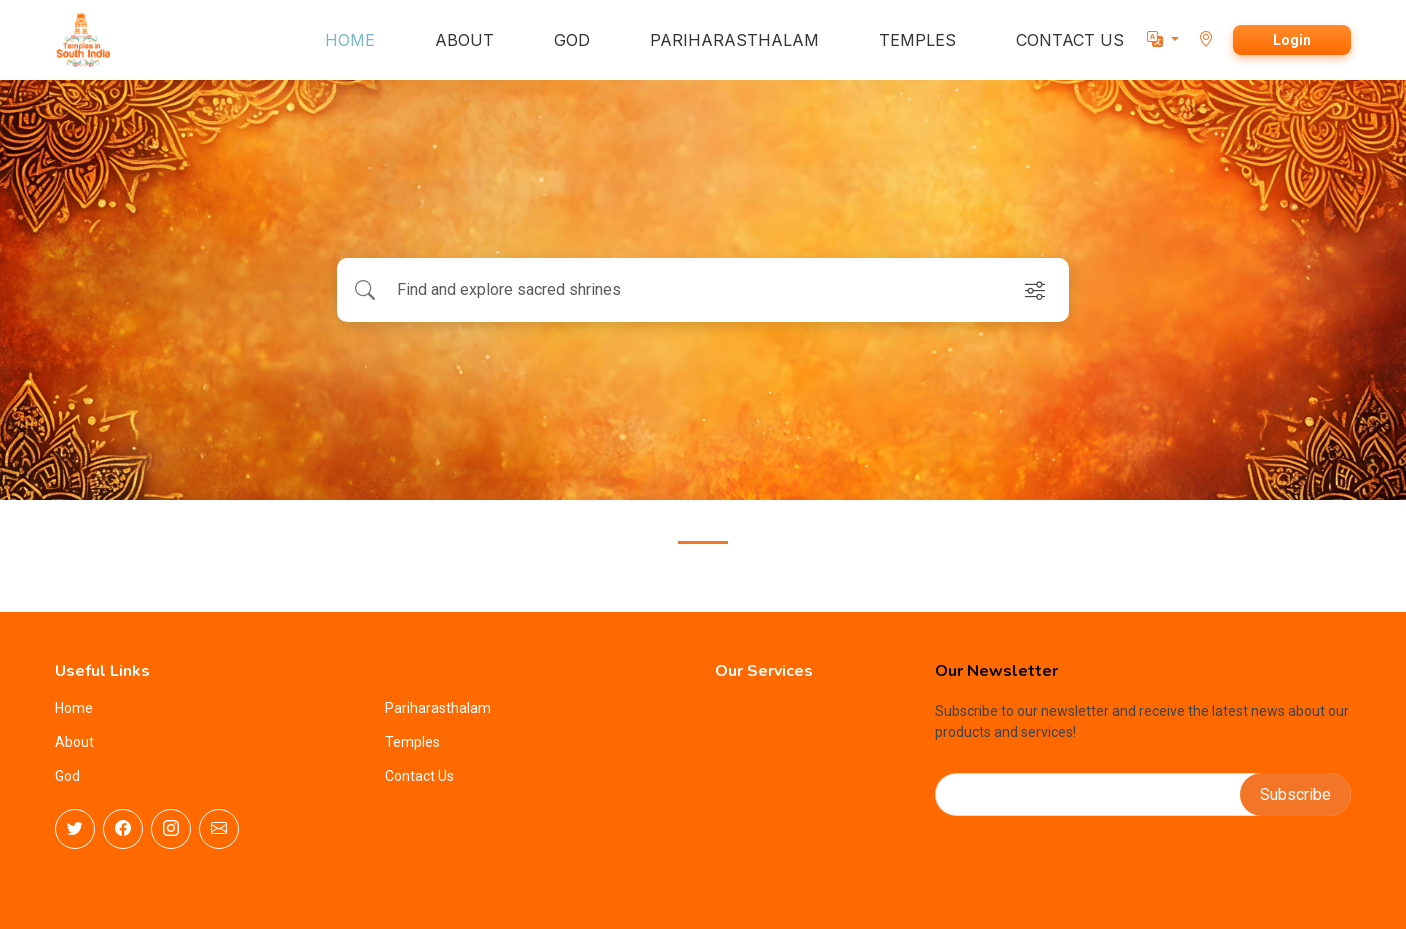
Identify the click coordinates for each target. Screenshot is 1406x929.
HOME (350, 40)
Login (1292, 40)
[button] (1163, 39)
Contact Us (419, 776)
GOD (572, 40)
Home (74, 708)
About (74, 742)
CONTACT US (1070, 40)
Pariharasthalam (438, 708)
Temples (412, 742)
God (67, 776)
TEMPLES (917, 40)
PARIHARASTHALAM (734, 40)
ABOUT (464, 40)
